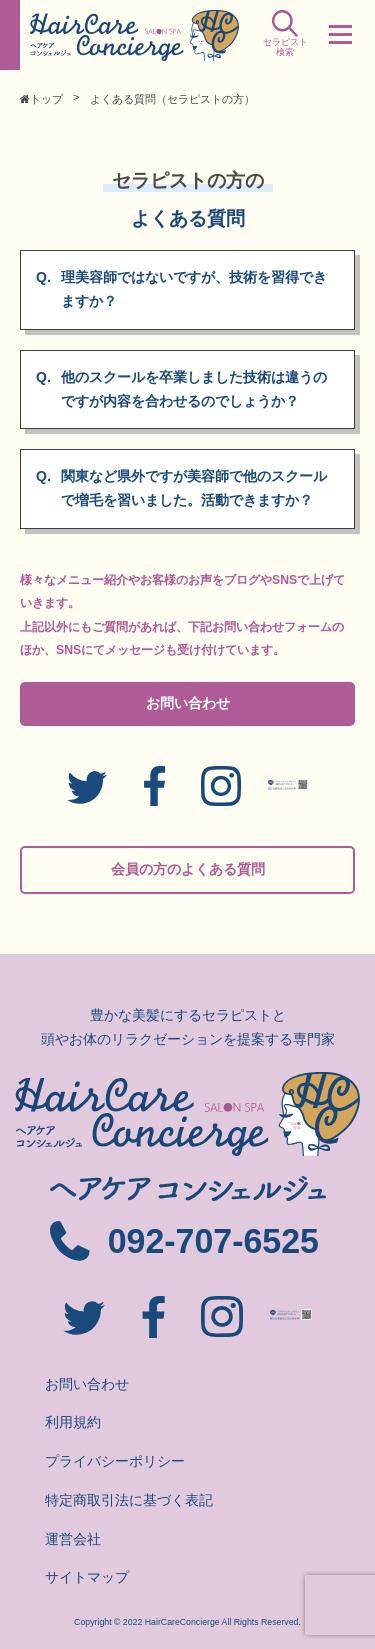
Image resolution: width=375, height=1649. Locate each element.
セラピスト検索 (285, 41)
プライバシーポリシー (115, 1461)
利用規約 (73, 1422)
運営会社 (73, 1539)
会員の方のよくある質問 (188, 869)
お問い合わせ (188, 703)
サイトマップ (87, 1577)
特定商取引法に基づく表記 (129, 1500)
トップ (41, 99)
